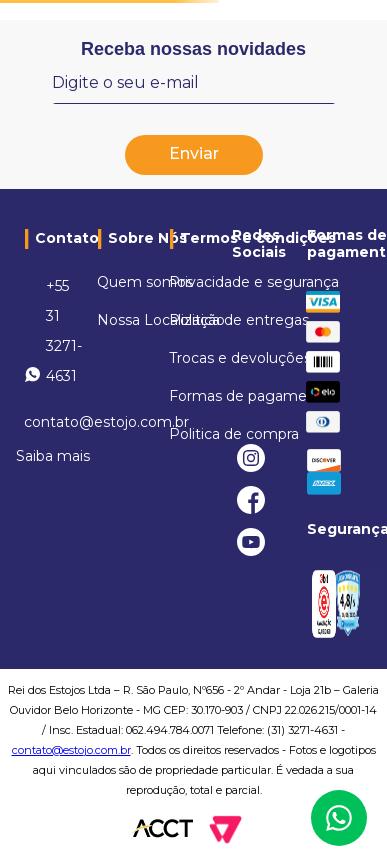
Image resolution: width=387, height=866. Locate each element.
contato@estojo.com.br (71, 750)
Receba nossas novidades (193, 49)
